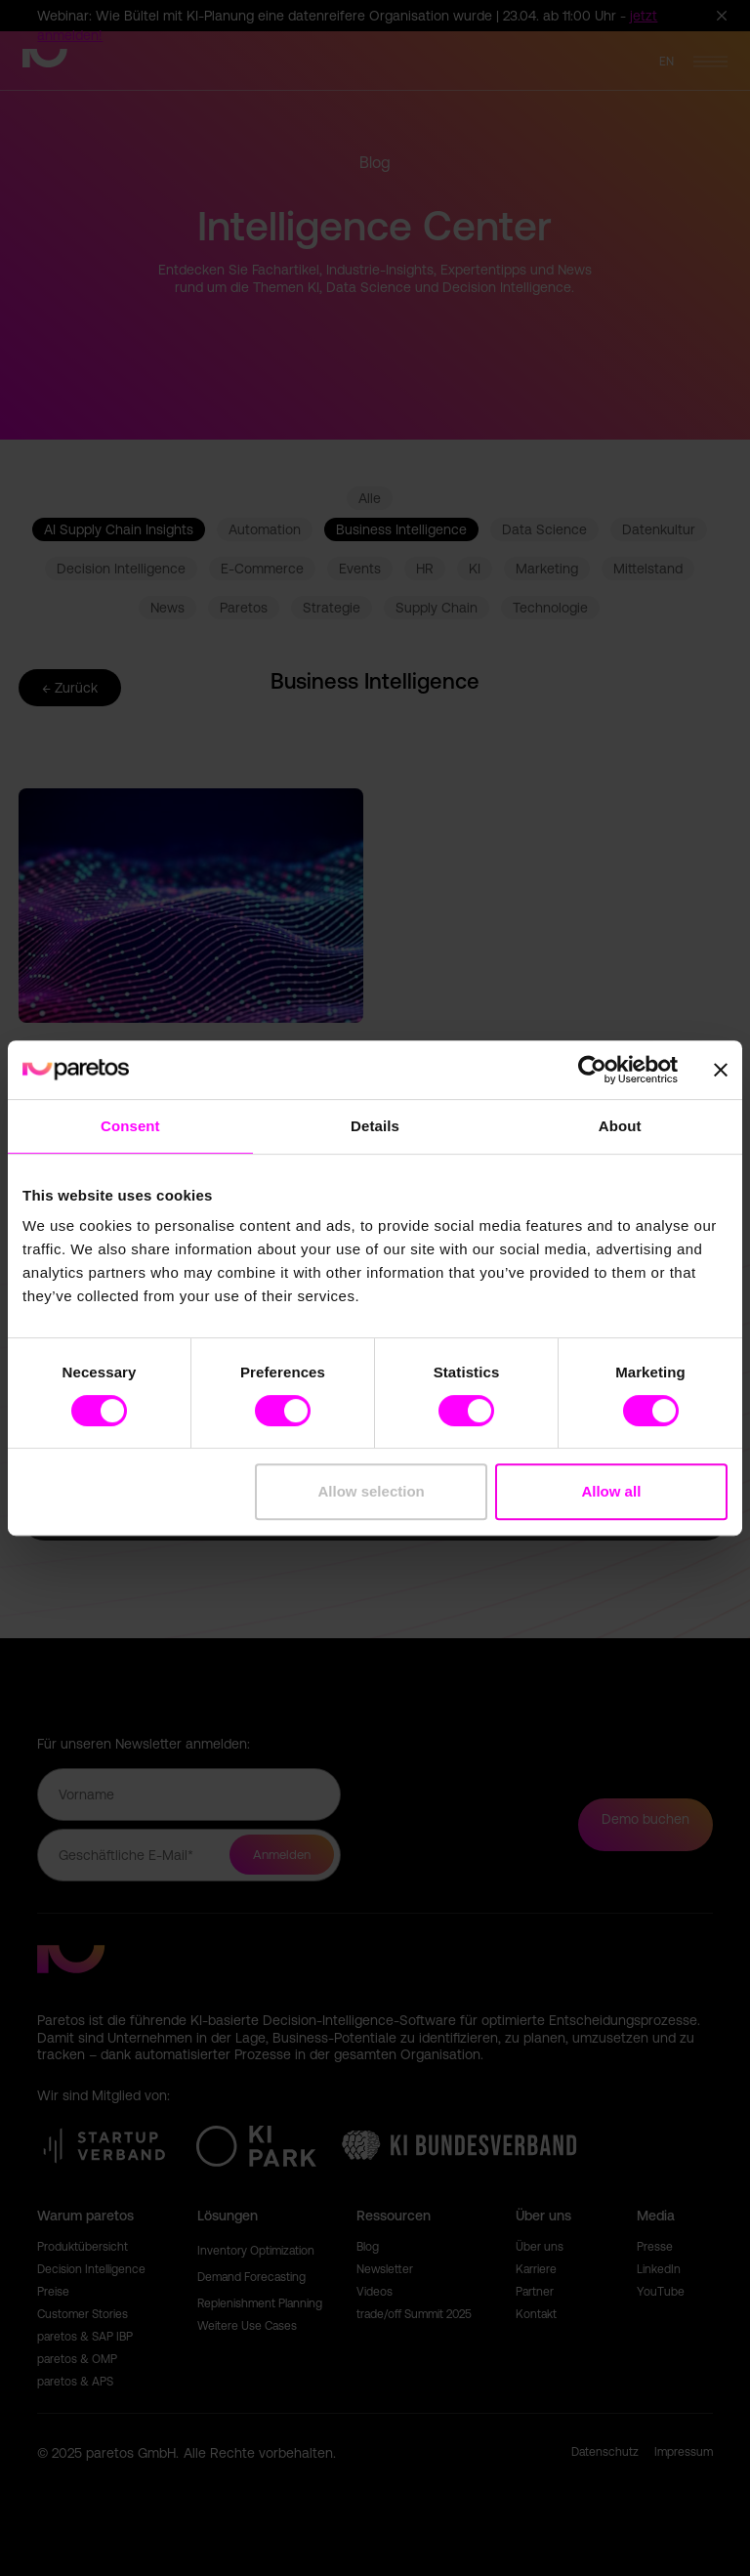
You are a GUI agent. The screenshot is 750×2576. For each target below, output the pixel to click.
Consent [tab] (130, 1126)
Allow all (611, 1491)
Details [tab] (375, 1126)
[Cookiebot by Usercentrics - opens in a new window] (592, 1069)
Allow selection (371, 1491)
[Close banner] (721, 1070)
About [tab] (620, 1126)
